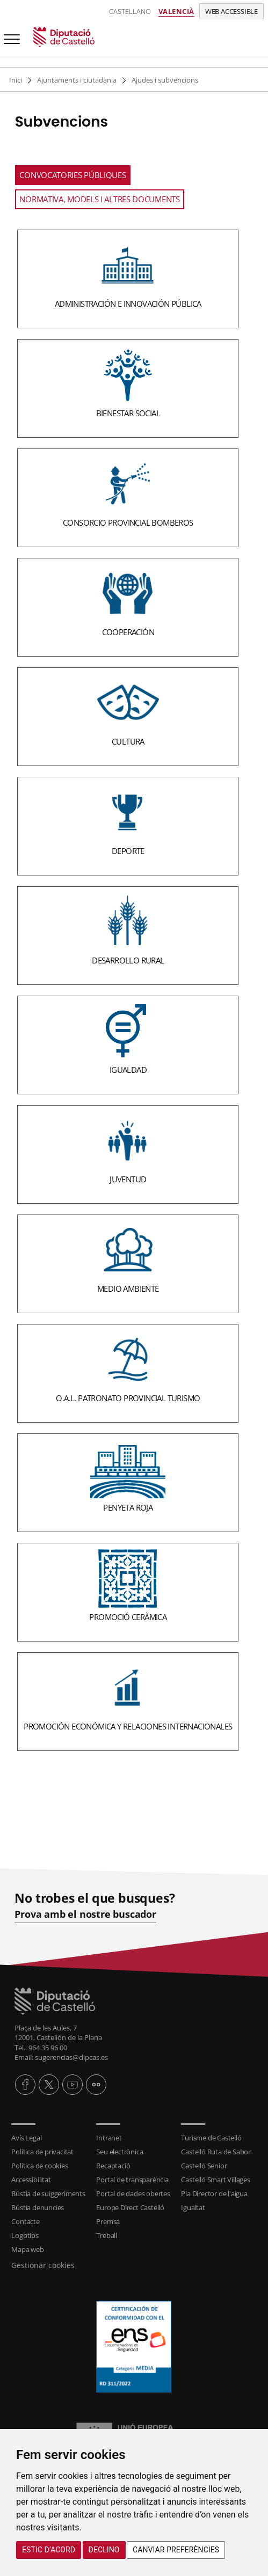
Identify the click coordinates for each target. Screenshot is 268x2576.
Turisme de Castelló (211, 2138)
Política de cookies (39, 2165)
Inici (15, 80)
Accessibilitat (30, 2179)
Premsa (108, 2221)
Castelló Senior (204, 2165)
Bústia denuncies (37, 2207)
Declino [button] (104, 2549)
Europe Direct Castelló (130, 2207)
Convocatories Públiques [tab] (72, 175)
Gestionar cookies (43, 2265)
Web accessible (231, 11)
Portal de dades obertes (133, 2193)
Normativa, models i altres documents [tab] (99, 199)
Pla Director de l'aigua (214, 2193)
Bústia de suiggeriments (48, 2193)
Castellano (130, 11)
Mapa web (27, 2249)
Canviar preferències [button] (176, 2549)
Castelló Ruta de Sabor (216, 2152)
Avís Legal (26, 2138)
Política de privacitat (42, 2152)
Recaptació (113, 2165)
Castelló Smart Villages (215, 2179)
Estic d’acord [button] (48, 2549)
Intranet (108, 2138)
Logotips (24, 2235)
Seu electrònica (119, 2152)
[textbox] (128, 987)
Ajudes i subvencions (165, 80)
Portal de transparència (132, 2179)
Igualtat (193, 2207)
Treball (106, 2235)
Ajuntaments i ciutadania (77, 80)
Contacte (25, 2221)
